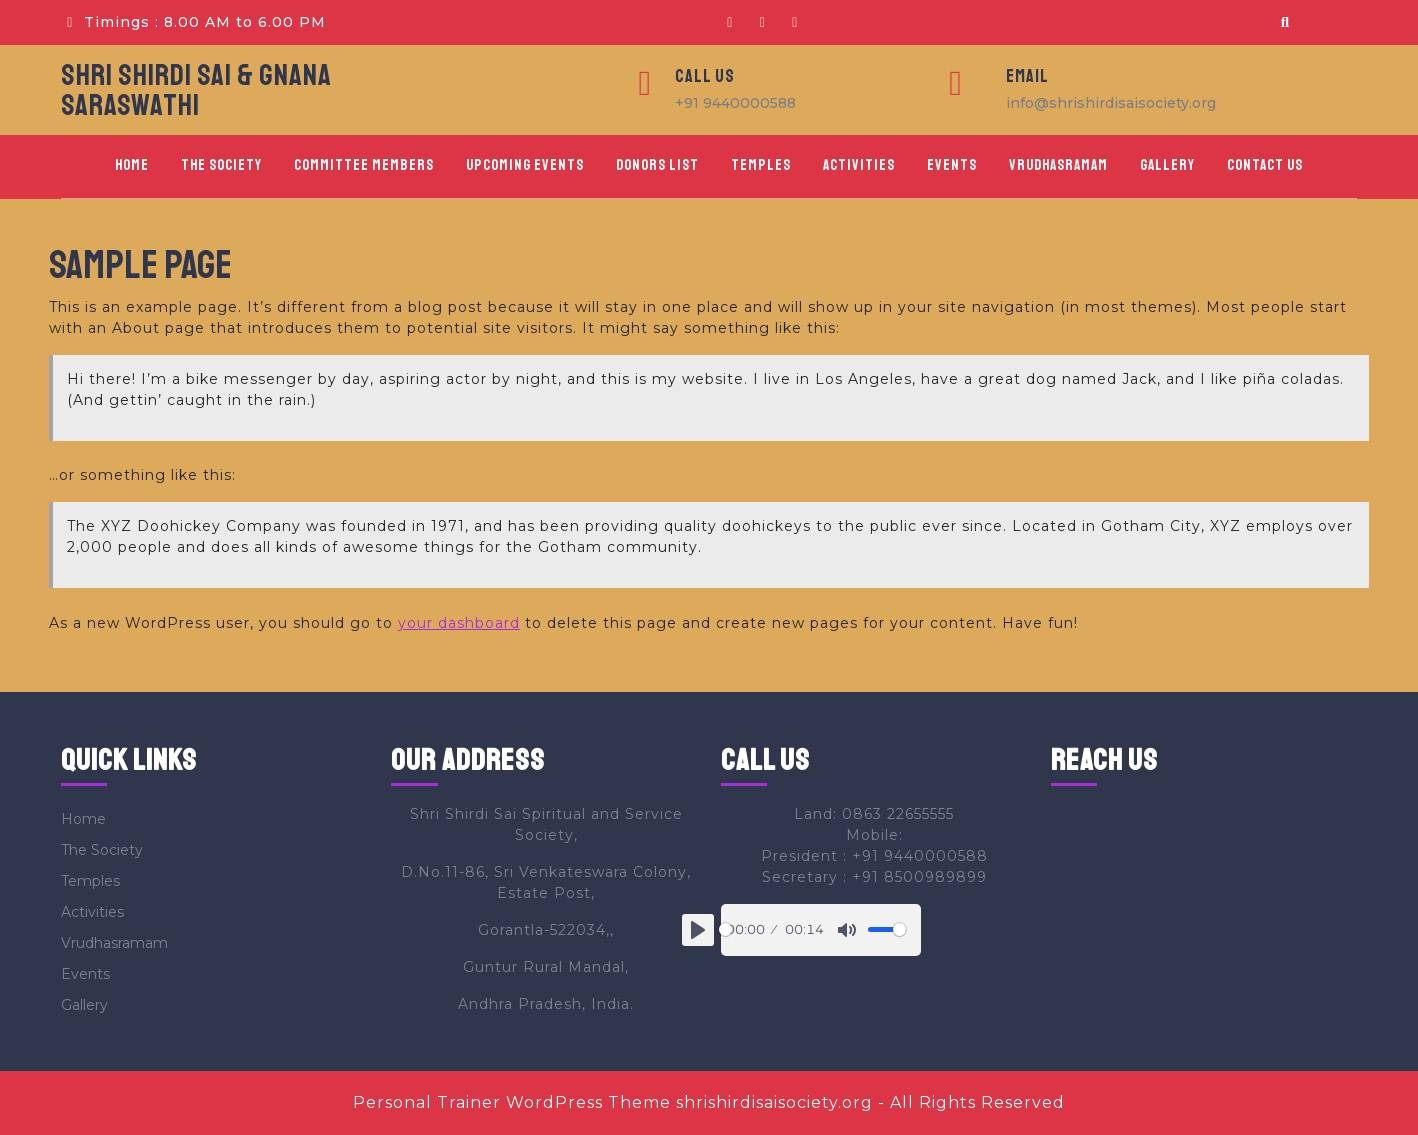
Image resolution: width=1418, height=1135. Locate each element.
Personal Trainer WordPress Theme (512, 1102)
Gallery (1167, 165)
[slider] (725, 929)
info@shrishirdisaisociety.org (1111, 103)
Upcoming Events (525, 165)
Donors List (657, 165)
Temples (761, 165)
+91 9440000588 (735, 103)
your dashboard (459, 623)
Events (952, 165)
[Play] (698, 930)
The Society (221, 165)
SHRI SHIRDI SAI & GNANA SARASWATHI (196, 90)
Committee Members (364, 165)
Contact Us (1265, 165)
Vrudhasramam (1058, 165)
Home (132, 165)
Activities (859, 165)
